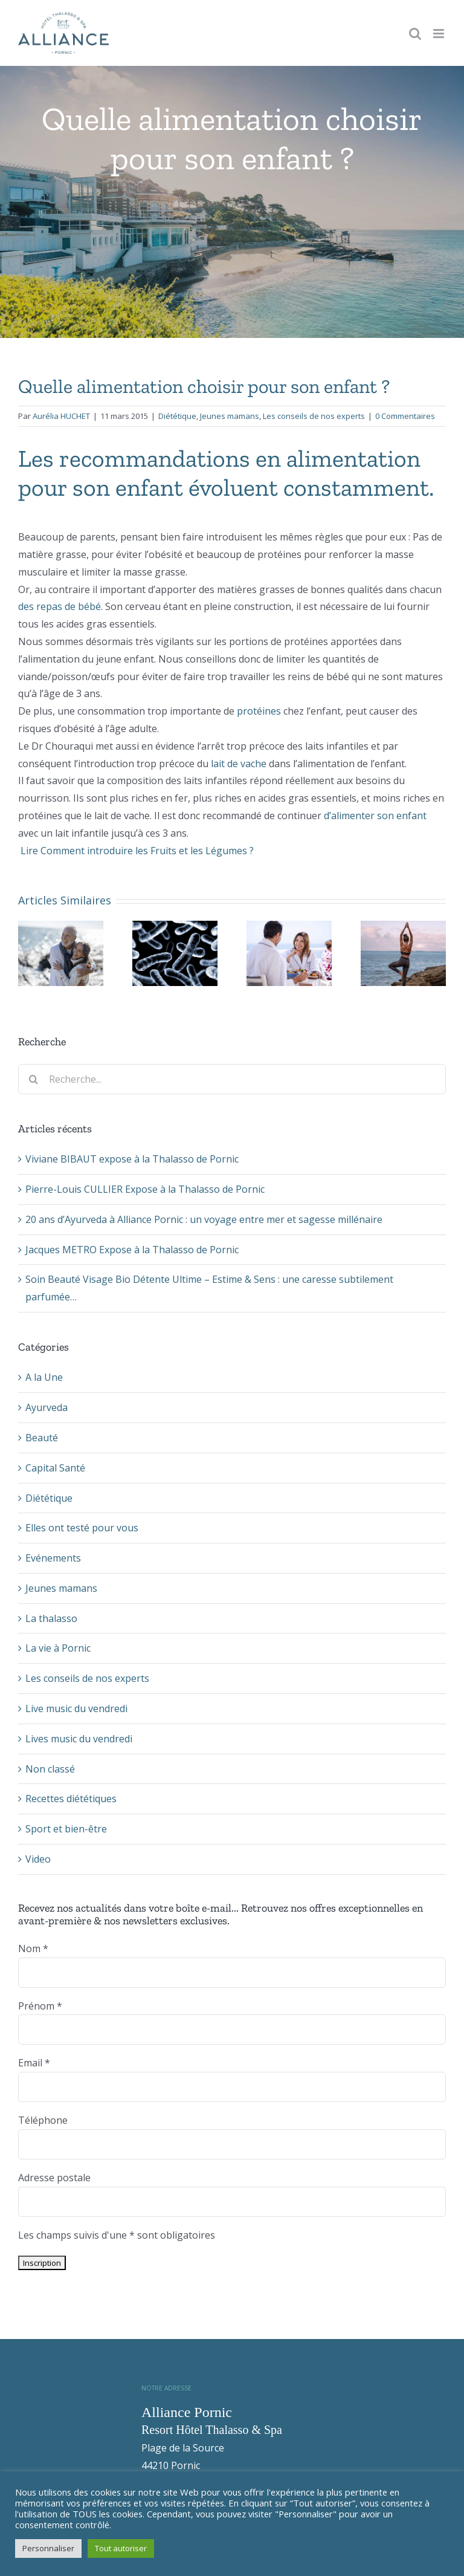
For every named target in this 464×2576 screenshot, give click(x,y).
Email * (34, 2062)
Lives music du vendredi (78, 1738)
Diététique (177, 415)
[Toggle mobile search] (415, 33)
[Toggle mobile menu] (439, 33)
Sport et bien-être (66, 1828)
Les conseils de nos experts (314, 415)
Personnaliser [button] (48, 2548)
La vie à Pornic (58, 1648)
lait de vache (238, 763)
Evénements (53, 1558)
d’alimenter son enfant (375, 815)
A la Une (44, 1377)
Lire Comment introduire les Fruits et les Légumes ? (136, 850)
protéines (260, 711)
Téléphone (43, 2120)
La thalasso (51, 1618)
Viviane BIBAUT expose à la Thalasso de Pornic (132, 1159)
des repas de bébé (59, 606)
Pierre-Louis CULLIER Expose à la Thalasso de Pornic (145, 1189)
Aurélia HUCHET (61, 415)
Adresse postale (54, 2177)
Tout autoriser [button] (121, 2548)
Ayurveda (46, 1407)
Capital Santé (55, 1468)
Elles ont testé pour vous (81, 1527)
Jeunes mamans (229, 415)
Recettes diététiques (71, 1798)
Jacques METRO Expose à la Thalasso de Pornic (132, 1249)
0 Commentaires (405, 415)
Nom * (33, 1948)
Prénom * (40, 2006)
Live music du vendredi (76, 1708)
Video (38, 1859)
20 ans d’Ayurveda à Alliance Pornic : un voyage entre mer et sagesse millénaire (203, 1219)
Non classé (50, 1769)
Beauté (41, 1437)
